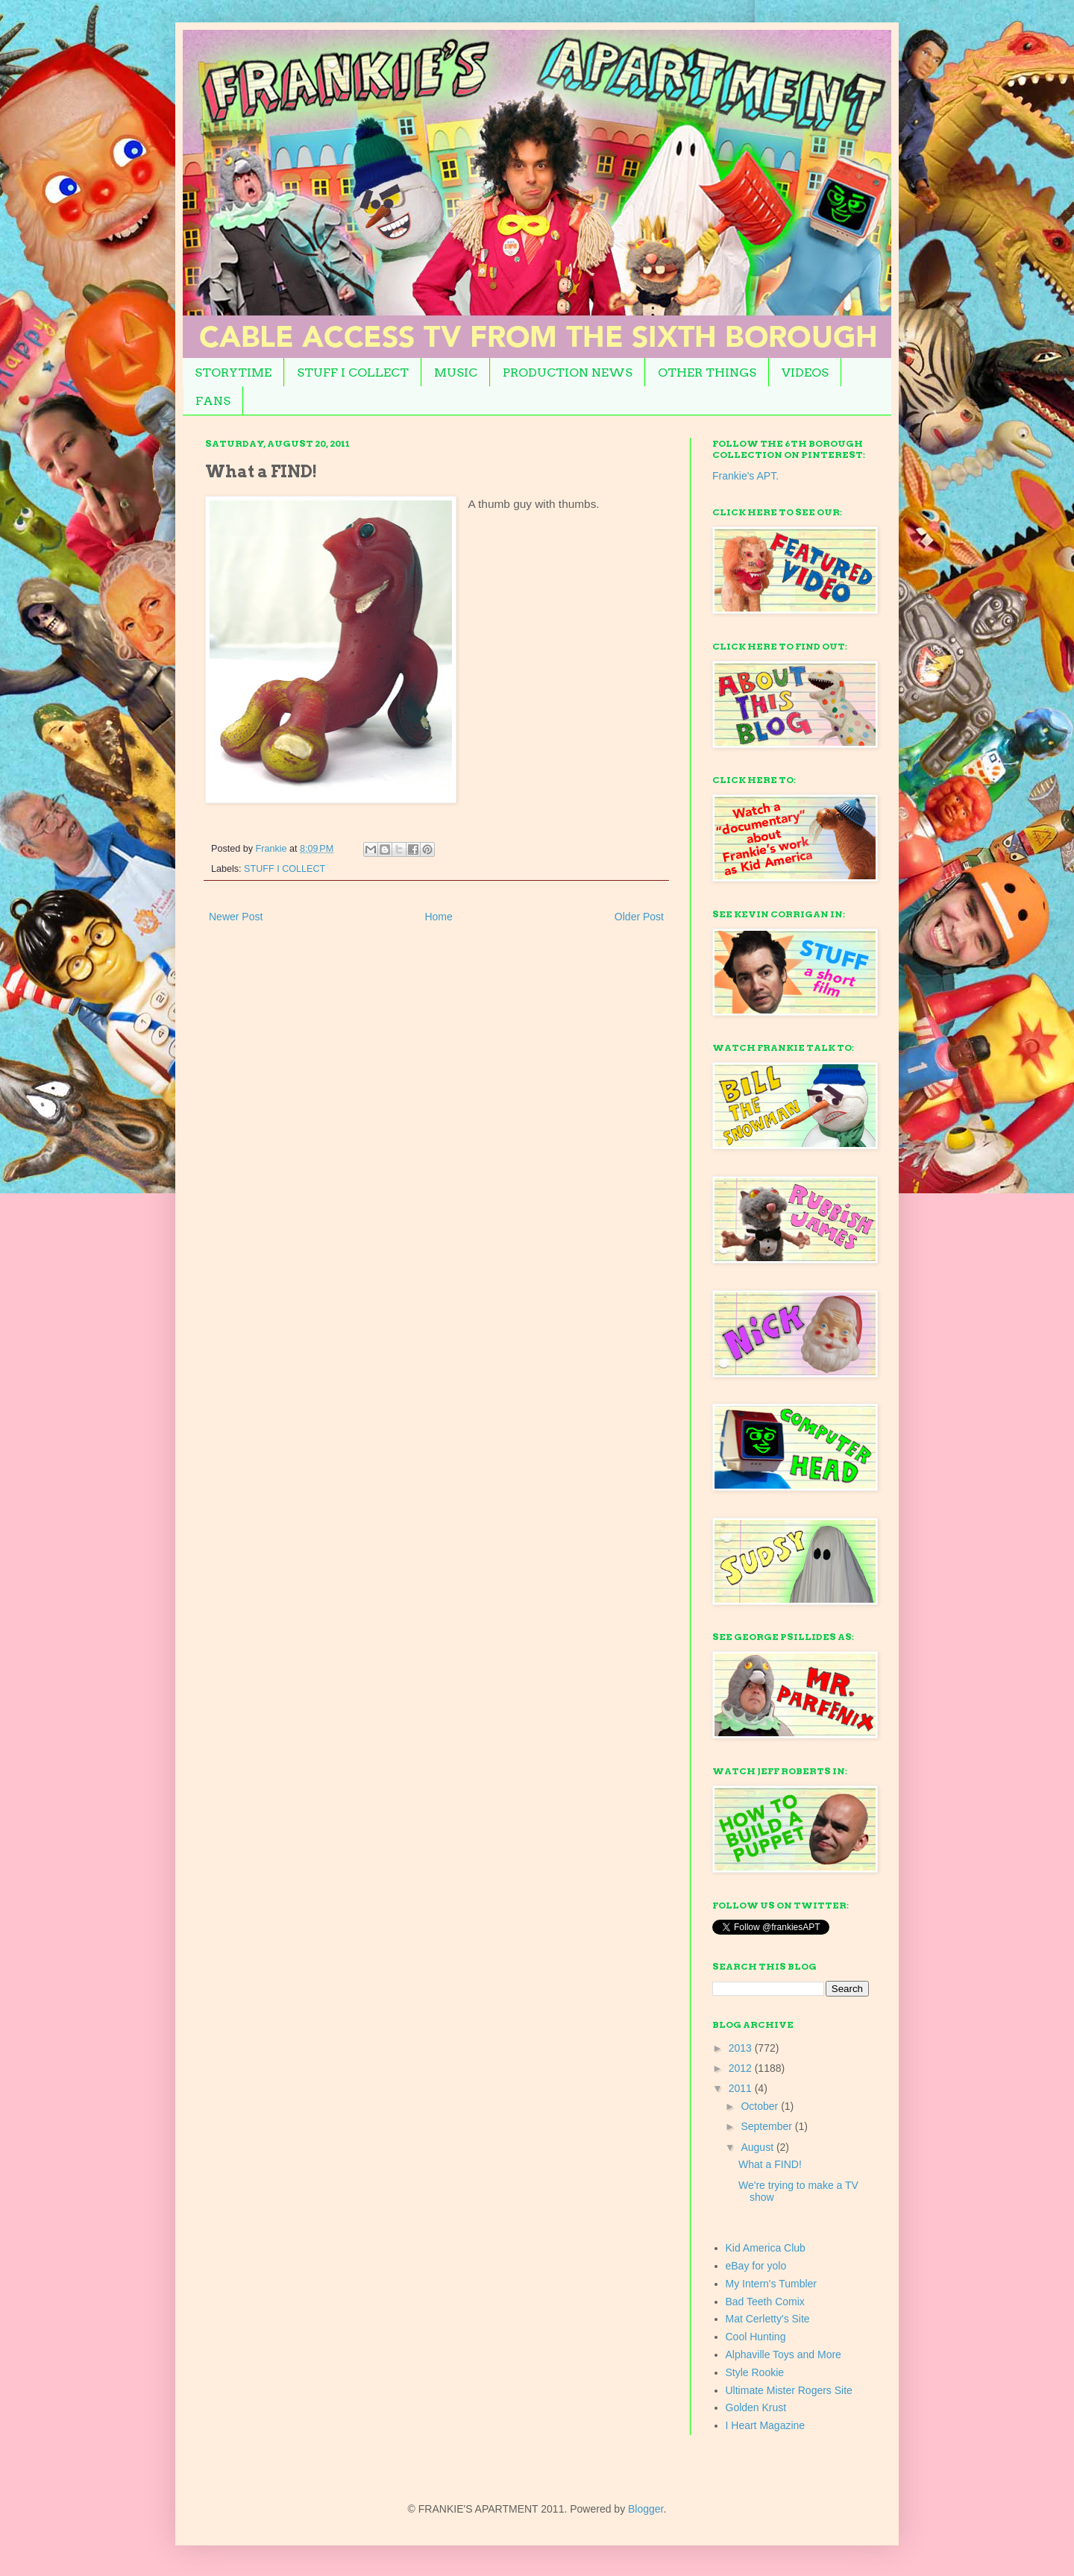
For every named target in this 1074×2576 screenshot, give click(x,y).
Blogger (645, 2509)
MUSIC (455, 372)
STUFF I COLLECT (353, 372)
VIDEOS (805, 372)
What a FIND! (770, 2164)
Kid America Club (766, 2248)
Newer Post (236, 917)
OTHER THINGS (707, 372)
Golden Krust (756, 2407)
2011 (742, 2088)
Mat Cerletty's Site (768, 2319)
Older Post (639, 917)
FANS (212, 401)
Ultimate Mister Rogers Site (789, 2390)
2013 (742, 2048)
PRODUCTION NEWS (567, 372)
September (767, 2126)
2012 (742, 2068)
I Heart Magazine (766, 2425)
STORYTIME (233, 372)
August (758, 2147)
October (761, 2106)
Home (438, 917)
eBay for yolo (756, 2266)
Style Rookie (755, 2372)
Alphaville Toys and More (783, 2354)
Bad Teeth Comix (765, 2302)
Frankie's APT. (745, 476)
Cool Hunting (756, 2337)
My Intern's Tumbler (771, 2284)
